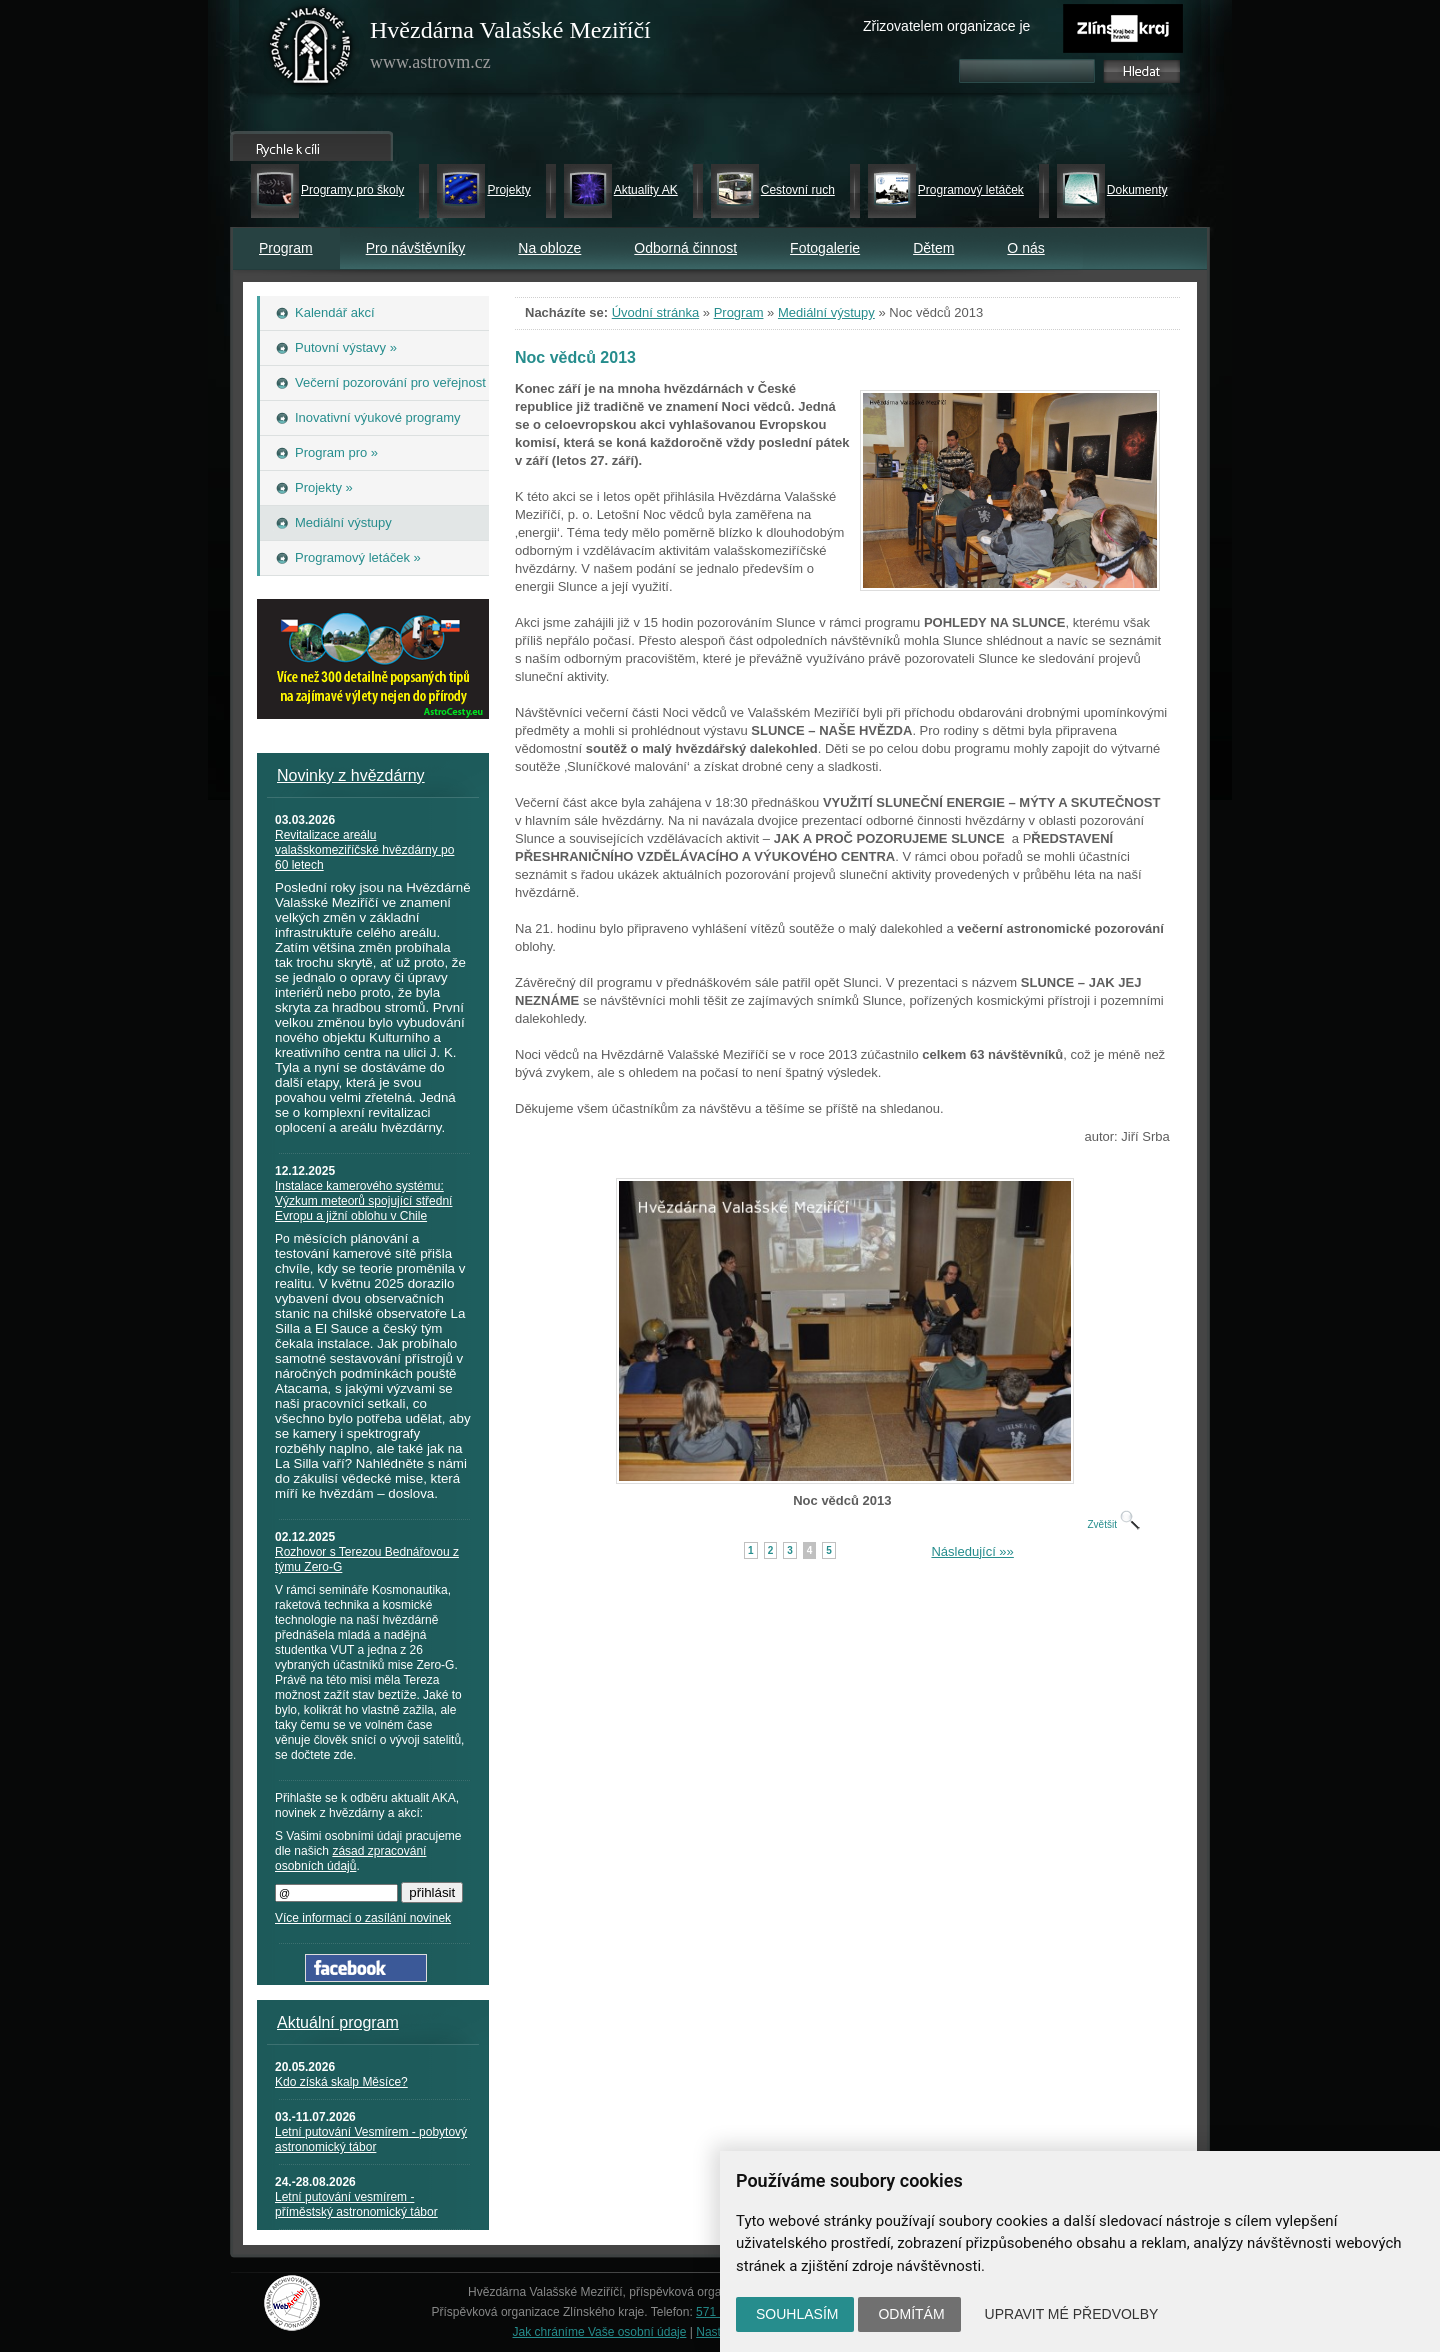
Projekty (508, 190)
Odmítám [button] (911, 2314)
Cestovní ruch (798, 190)
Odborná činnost (685, 248)
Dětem (933, 248)
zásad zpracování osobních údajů (350, 1858)
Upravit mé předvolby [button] (1072, 2314)
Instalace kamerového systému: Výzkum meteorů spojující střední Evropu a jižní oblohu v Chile (363, 1201)
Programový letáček (971, 190)
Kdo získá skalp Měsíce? (341, 2082)
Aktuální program (338, 2022)
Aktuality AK (646, 190)
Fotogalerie (825, 248)
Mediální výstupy (826, 312)
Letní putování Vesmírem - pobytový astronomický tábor (371, 2139)
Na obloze (549, 248)
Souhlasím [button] (797, 2314)
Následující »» (972, 1551)
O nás (1025, 248)
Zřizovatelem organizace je (946, 26)
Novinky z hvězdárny (351, 775)
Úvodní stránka (655, 312)
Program (286, 248)
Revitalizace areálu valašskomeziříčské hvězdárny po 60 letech (364, 850)
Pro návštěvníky (416, 248)
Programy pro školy (352, 190)
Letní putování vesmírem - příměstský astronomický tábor (356, 2204)
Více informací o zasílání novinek (363, 1918)
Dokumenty (1137, 190)
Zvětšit (1113, 1524)
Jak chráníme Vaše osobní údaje (600, 2332)
